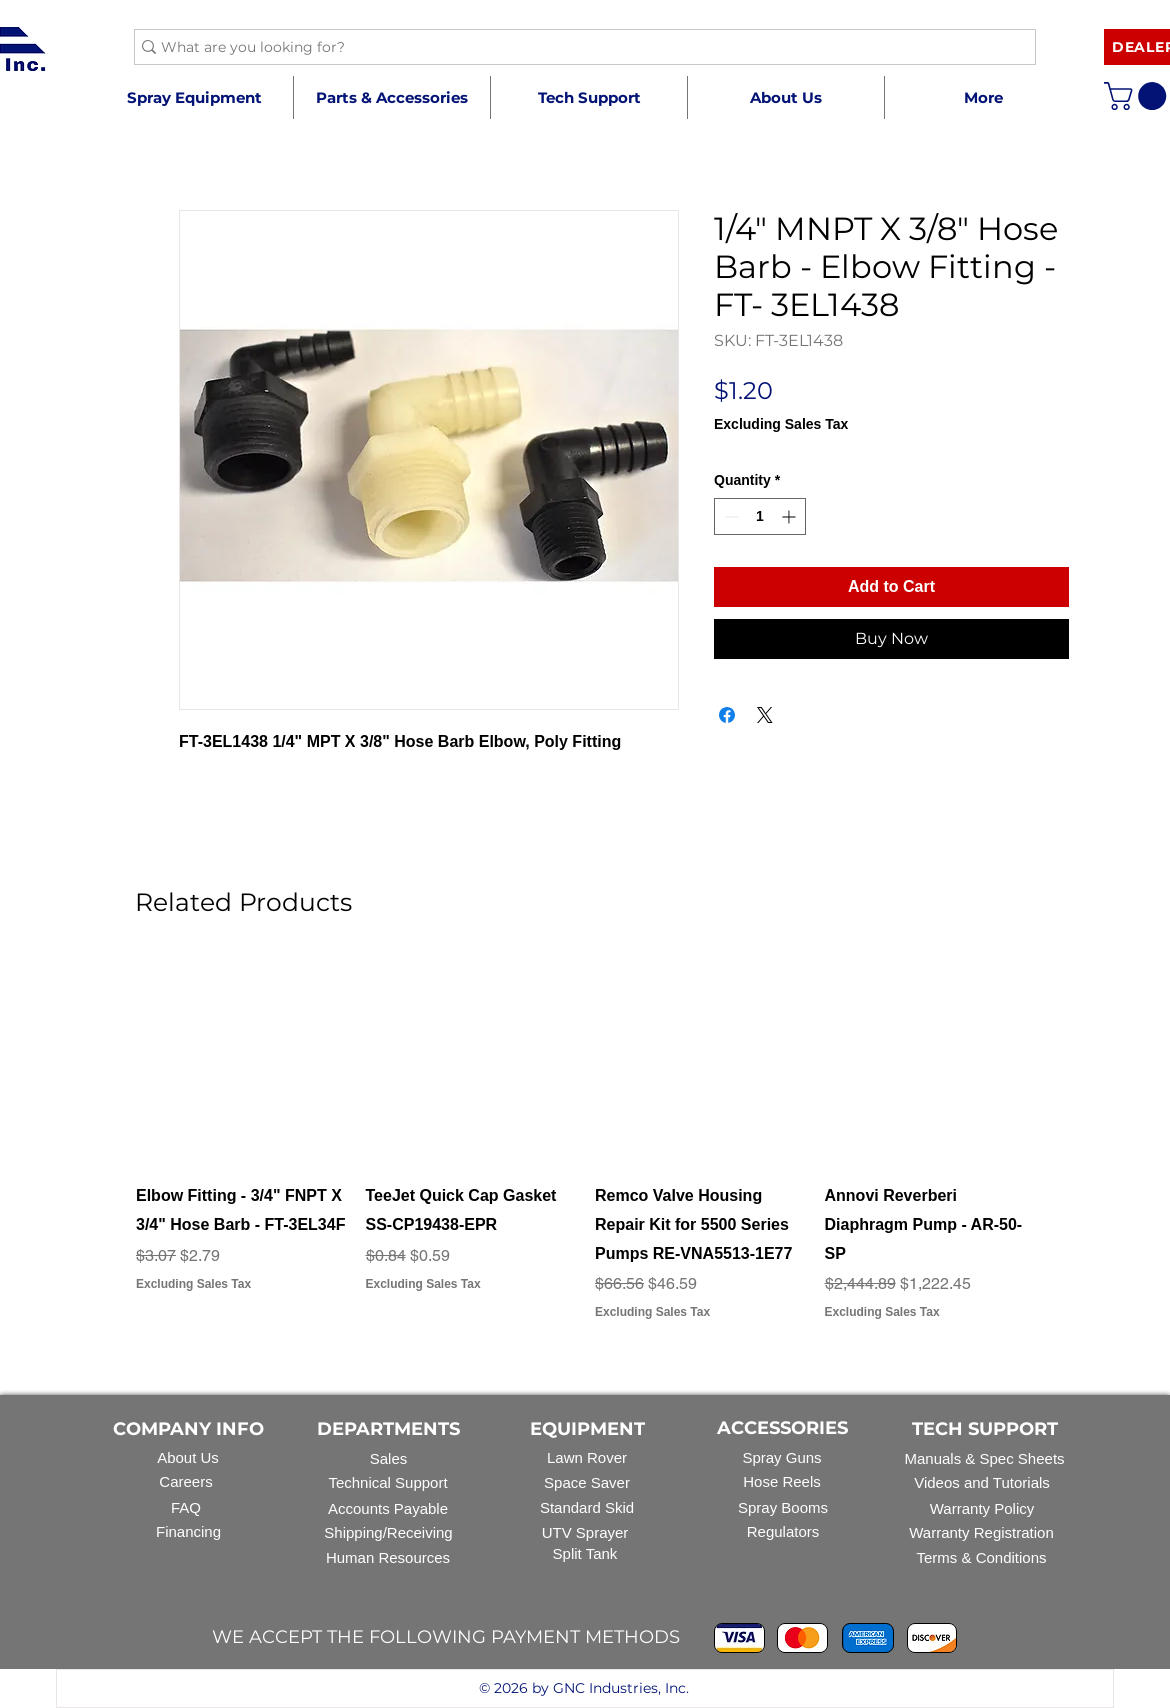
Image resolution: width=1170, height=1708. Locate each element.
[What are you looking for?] (577, 48)
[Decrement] (729, 516)
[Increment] (790, 516)
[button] (391, 97)
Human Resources (388, 1557)
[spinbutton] (760, 516)
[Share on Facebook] (727, 715)
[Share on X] (765, 715)
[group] (585, 1153)
